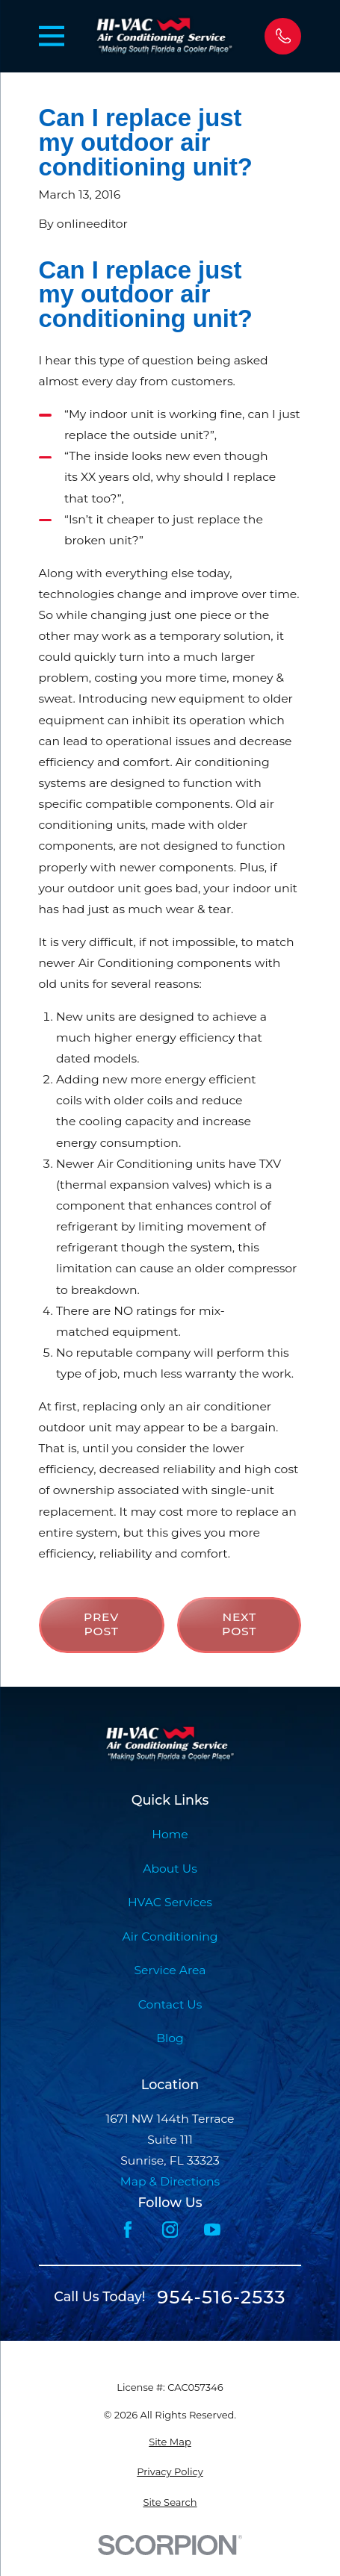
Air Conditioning (170, 1936)
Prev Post (101, 1624)
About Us (170, 1868)
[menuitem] (170, 2442)
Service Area (169, 1970)
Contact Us (170, 2004)
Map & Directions (170, 2181)
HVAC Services (170, 1902)
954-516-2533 (221, 2297)
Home (170, 1834)
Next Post (239, 1624)
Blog (169, 2038)
